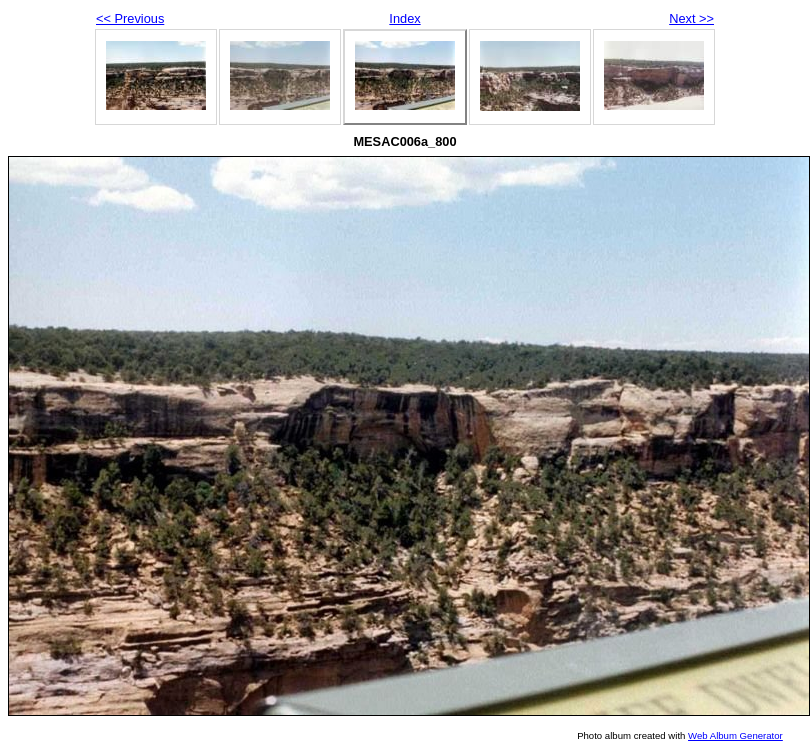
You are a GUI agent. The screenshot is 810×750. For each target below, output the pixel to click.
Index (404, 18)
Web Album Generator (735, 735)
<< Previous (130, 18)
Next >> (691, 18)
